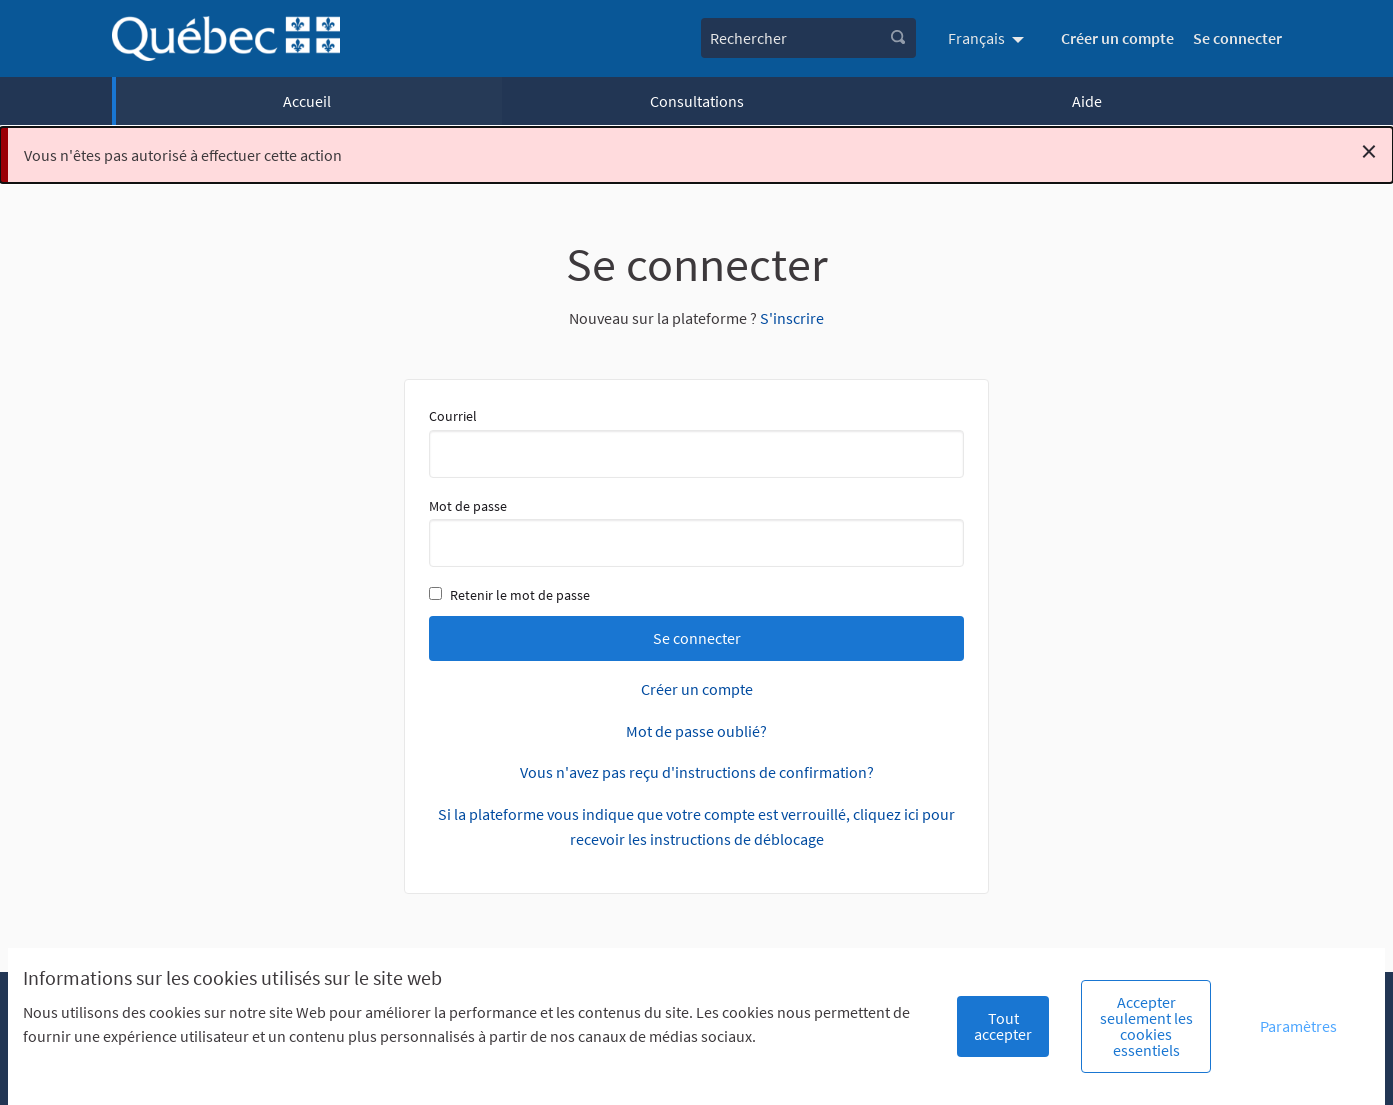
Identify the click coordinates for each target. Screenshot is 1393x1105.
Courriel (696, 442)
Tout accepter (1003, 1026)
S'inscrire (792, 318)
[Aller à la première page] (226, 38)
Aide (1087, 101)
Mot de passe (696, 532)
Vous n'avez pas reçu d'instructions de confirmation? (697, 772)
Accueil (307, 101)
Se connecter (1237, 38)
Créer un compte (1117, 38)
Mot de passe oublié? (696, 731)
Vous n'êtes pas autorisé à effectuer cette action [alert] (700, 151)
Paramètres (1298, 1026)
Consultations (697, 101)
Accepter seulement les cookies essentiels (1146, 1026)
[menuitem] (988, 38)
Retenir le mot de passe (509, 595)
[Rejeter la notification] (1369, 151)
